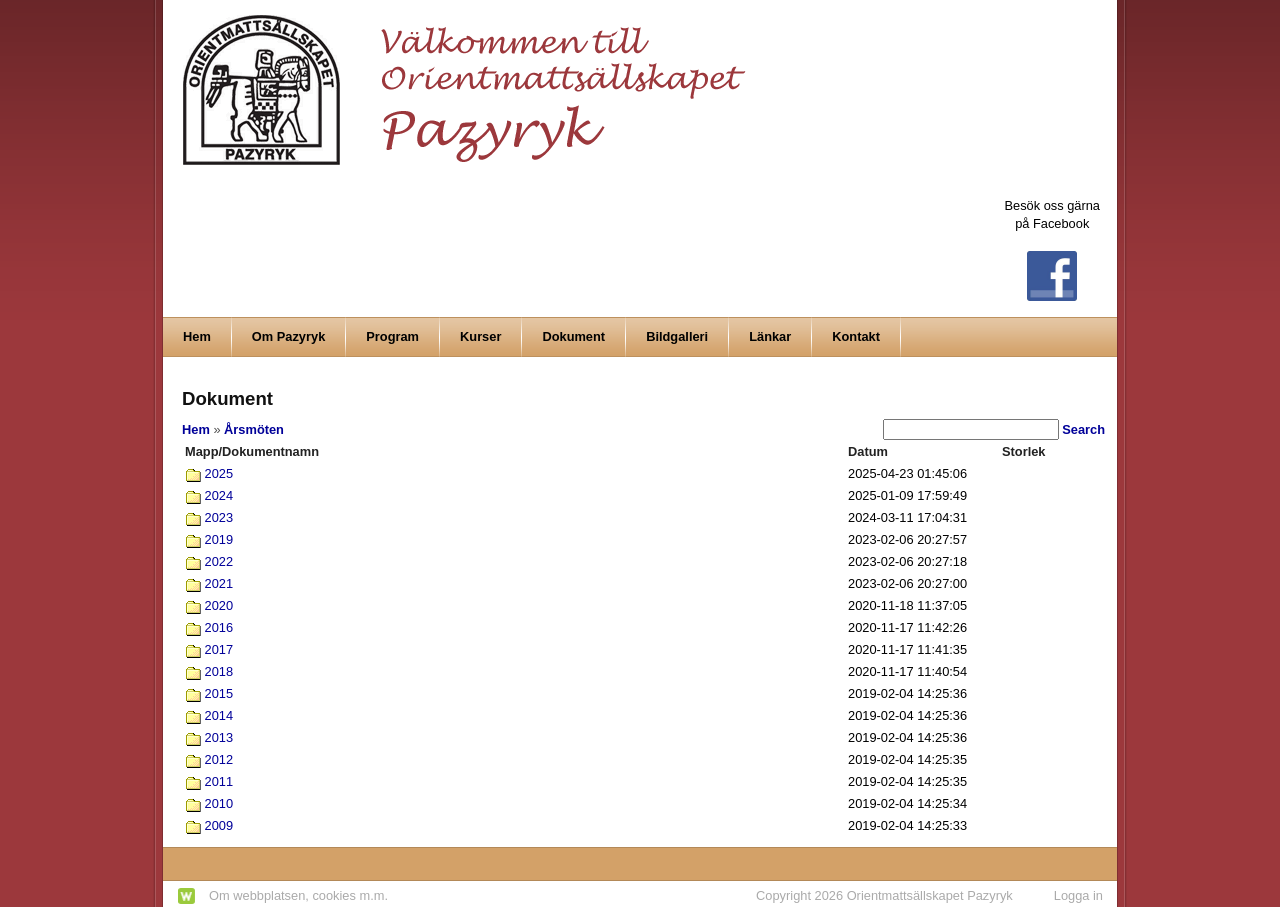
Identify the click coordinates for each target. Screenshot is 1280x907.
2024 (219, 495)
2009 (219, 825)
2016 (219, 627)
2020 (219, 605)
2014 (219, 715)
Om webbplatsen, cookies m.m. (298, 895)
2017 (219, 649)
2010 (219, 803)
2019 (219, 539)
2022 (219, 561)
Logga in (1078, 895)
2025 (219, 473)
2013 (219, 737)
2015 (219, 693)
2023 (219, 517)
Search (1083, 429)
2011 (219, 781)
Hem (196, 429)
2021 (219, 583)
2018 (219, 671)
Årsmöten (254, 429)
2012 (219, 759)
